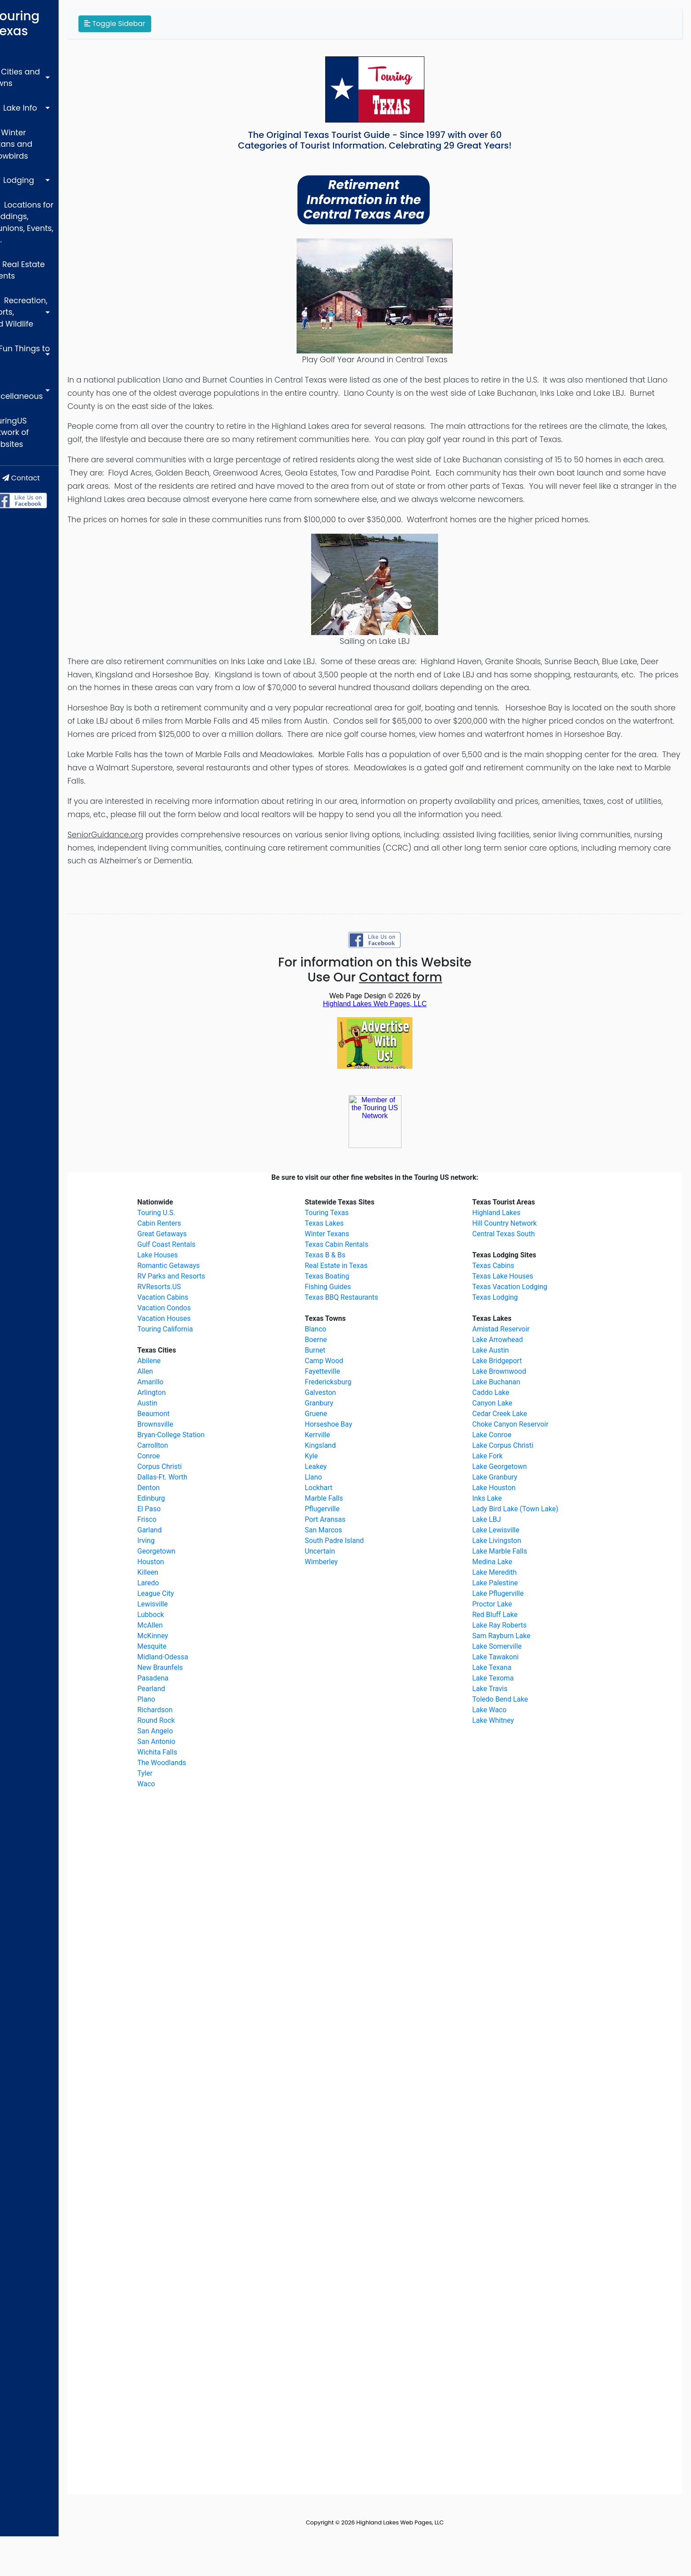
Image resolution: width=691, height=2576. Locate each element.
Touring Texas (52, 16)
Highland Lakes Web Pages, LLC (425, 2562)
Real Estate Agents (47, 192)
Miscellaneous (39, 265)
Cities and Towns (43, 55)
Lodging (27, 128)
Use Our (400, 1017)
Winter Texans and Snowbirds (46, 101)
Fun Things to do (41, 244)
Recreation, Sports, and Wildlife (48, 218)
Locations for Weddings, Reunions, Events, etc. (44, 160)
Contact (55, 328)
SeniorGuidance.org (157, 874)
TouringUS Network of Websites (45, 291)
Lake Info (29, 75)
